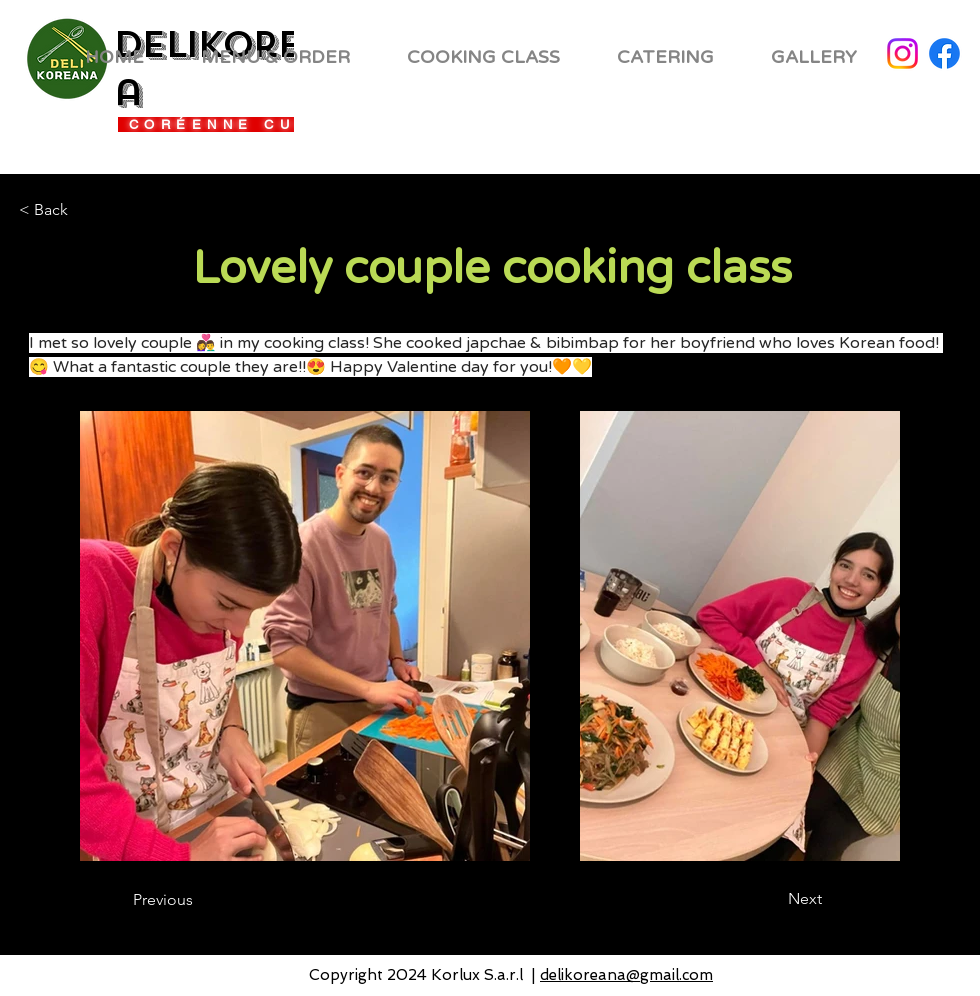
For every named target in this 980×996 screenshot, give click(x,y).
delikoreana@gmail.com (626, 975)
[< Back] (85, 210)
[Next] (754, 899)
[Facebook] (944, 53)
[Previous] (214, 900)
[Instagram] (902, 53)
